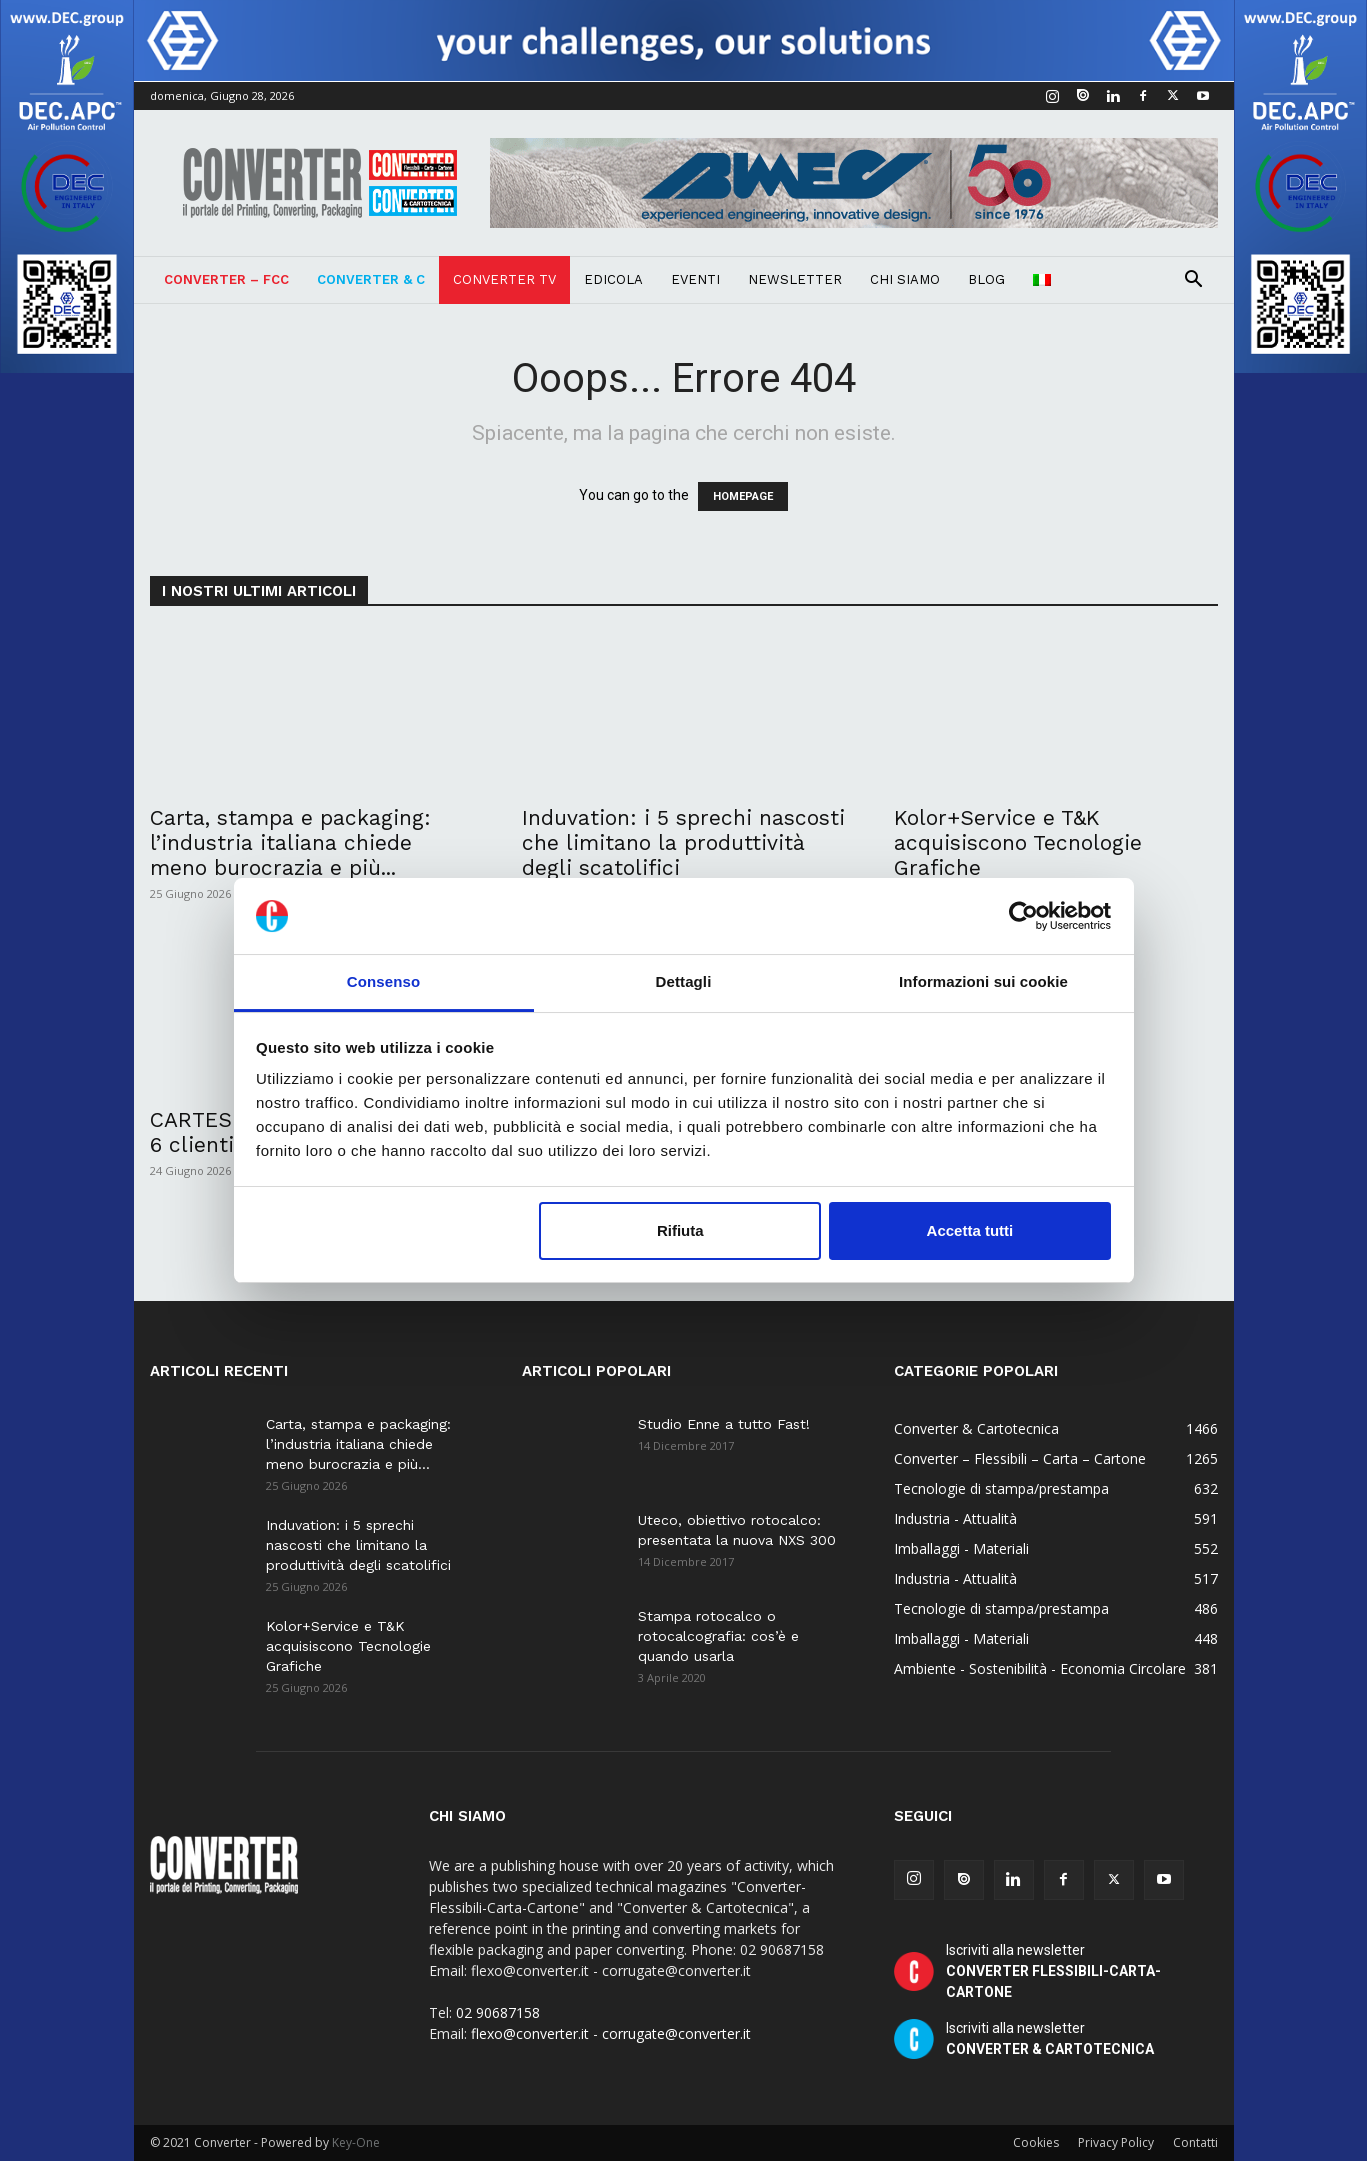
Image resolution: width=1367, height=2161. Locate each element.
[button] (1194, 281)
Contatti (1195, 2142)
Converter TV (504, 279)
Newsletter (795, 279)
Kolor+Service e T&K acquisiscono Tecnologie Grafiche (1018, 842)
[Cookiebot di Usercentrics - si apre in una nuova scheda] (1023, 916)
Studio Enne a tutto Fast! (724, 1424)
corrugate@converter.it (676, 2033)
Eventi (695, 279)
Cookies (1036, 2142)
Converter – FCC (226, 279)
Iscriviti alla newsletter (1053, 1971)
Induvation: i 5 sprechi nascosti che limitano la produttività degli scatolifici (683, 842)
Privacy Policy (1116, 2142)
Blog (986, 279)
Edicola (613, 279)
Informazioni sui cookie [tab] (983, 981)
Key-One (356, 2142)
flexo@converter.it (530, 2033)
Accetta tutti (970, 1230)
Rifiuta (680, 1230)
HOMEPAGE (743, 496)
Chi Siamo (905, 279)
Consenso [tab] (383, 981)
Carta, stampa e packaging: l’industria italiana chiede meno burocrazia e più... (290, 842)
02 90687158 (498, 2012)
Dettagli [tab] (684, 981)
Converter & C (371, 279)
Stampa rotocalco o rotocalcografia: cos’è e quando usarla (718, 1636)
